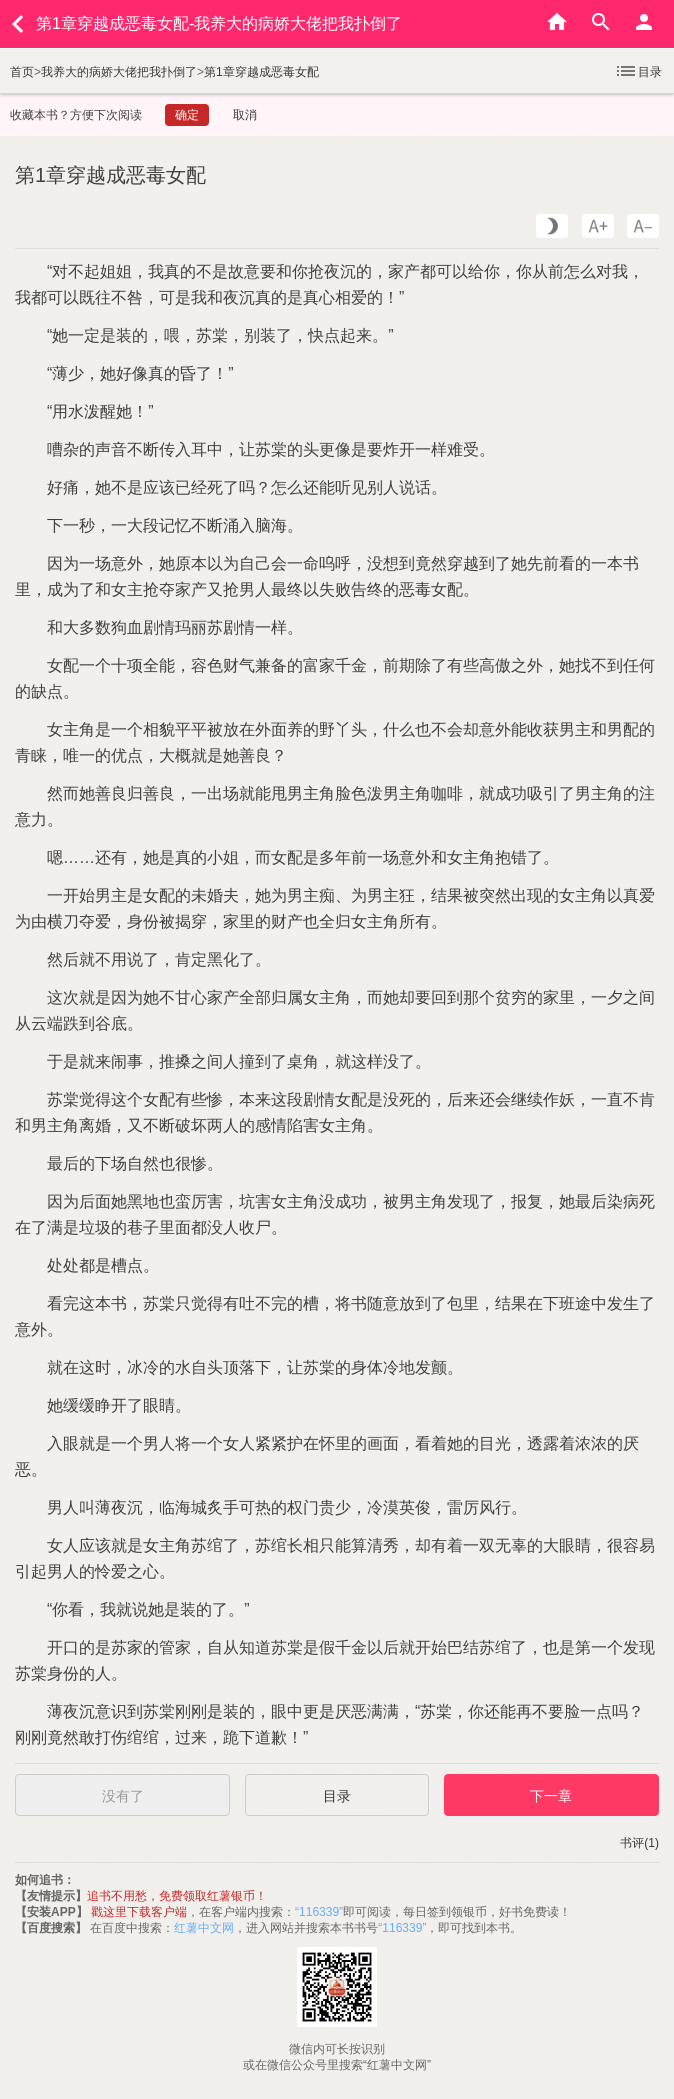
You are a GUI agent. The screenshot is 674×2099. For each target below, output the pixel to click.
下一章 (551, 1796)
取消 (245, 115)
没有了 (123, 1796)
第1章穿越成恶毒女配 (261, 72)
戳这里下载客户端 (139, 1912)
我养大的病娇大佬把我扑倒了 (119, 72)
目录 (638, 71)
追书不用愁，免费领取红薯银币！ (177, 1896)
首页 (22, 72)
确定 (187, 115)
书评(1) (639, 1843)
